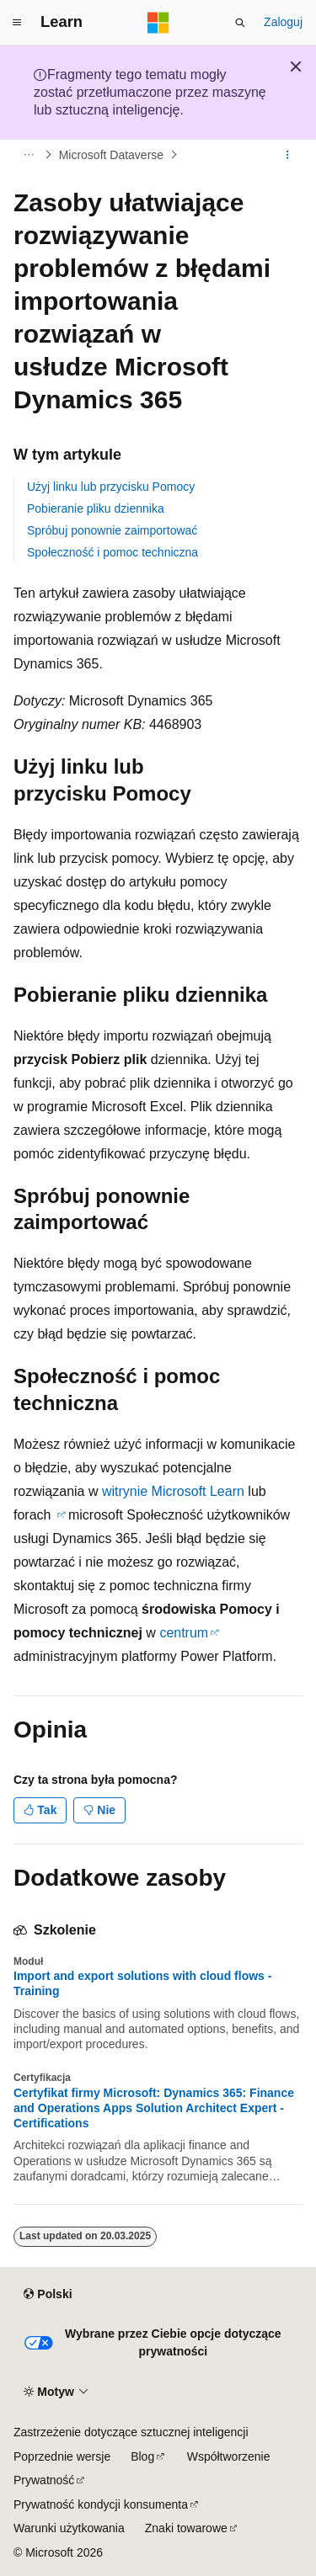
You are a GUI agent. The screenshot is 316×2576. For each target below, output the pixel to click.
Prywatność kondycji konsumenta (100, 2504)
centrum (183, 1633)
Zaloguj (283, 22)
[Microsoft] (158, 23)
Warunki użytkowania (69, 2528)
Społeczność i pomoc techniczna (112, 552)
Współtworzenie (228, 2456)
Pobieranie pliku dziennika (95, 508)
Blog (142, 2456)
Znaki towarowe (186, 2528)
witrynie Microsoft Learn (173, 1491)
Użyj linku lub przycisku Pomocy (111, 486)
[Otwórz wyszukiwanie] (240, 23)
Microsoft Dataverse (111, 155)
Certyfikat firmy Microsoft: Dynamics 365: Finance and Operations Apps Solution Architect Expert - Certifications (153, 2108)
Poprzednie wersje (61, 2456)
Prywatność (43, 2480)
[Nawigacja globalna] (17, 23)
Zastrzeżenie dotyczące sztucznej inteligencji (131, 2432)
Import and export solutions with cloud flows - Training (142, 1983)
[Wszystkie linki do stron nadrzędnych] (28, 154)
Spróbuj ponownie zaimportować (112, 530)
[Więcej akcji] (288, 154)
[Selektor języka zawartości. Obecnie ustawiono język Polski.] (47, 2294)
